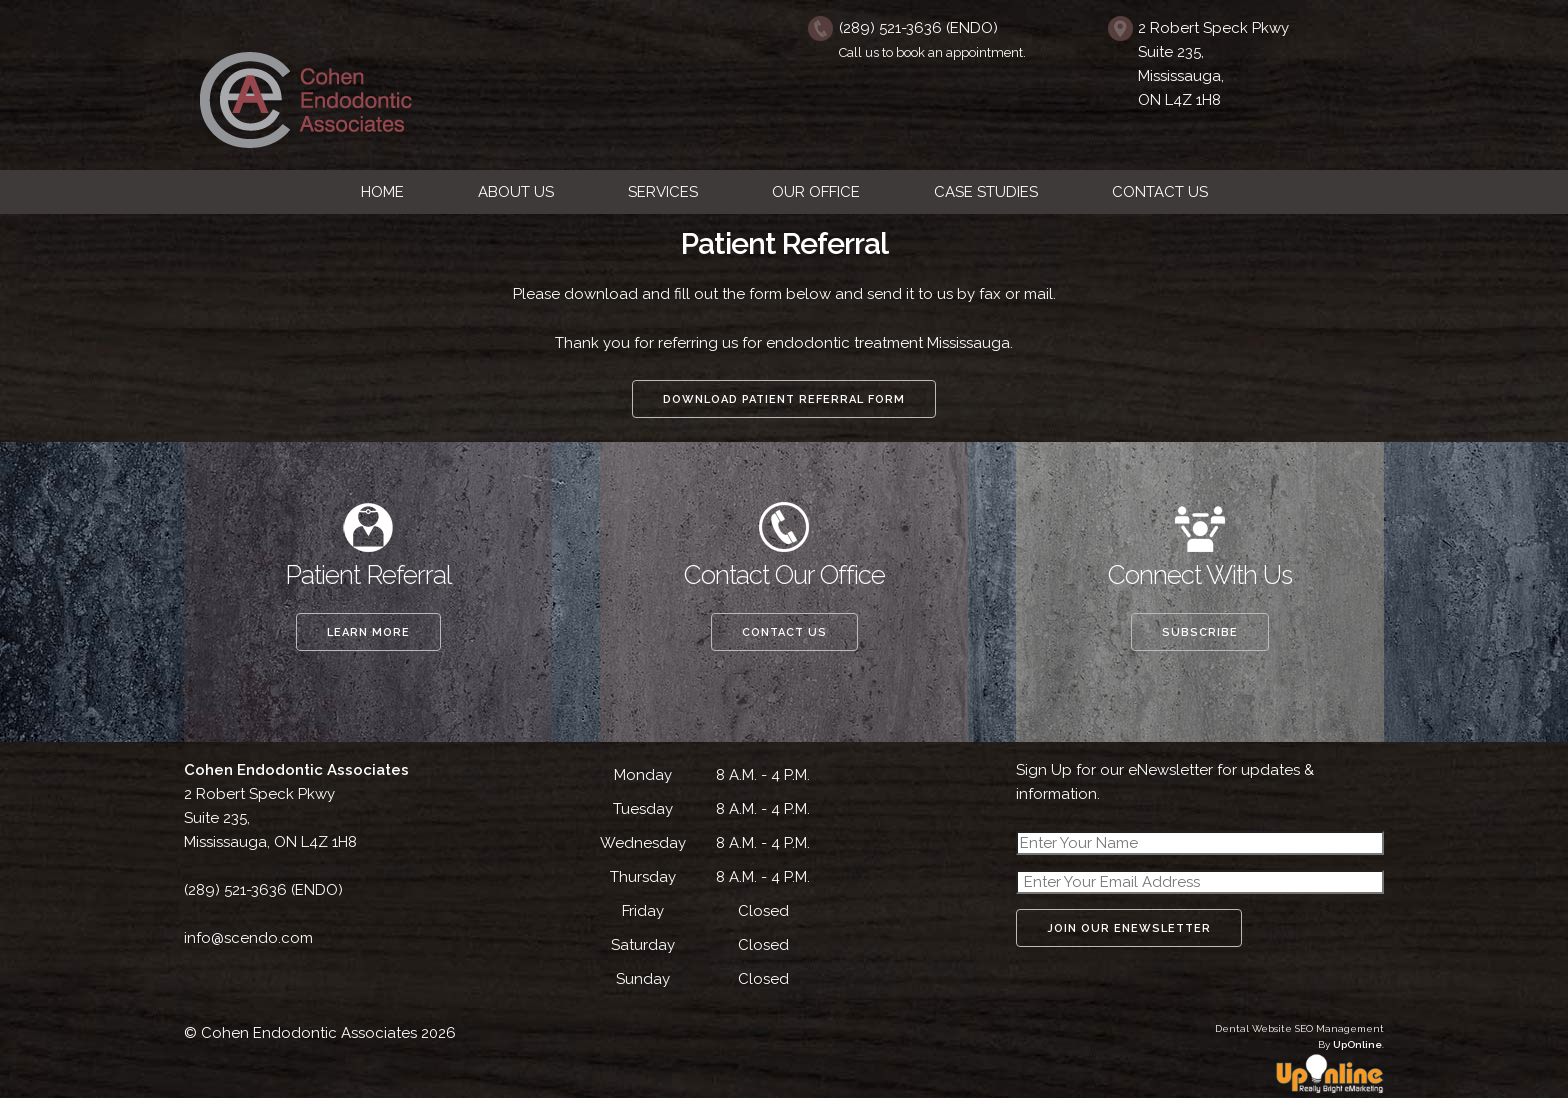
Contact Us (784, 632)
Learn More (368, 632)
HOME (382, 192)
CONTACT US (1160, 192)
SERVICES (663, 192)
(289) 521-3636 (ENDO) (918, 28)
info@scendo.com (248, 938)
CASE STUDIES (986, 192)
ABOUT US (516, 192)
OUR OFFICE (816, 192)
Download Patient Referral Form (784, 399)
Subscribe (1200, 632)
